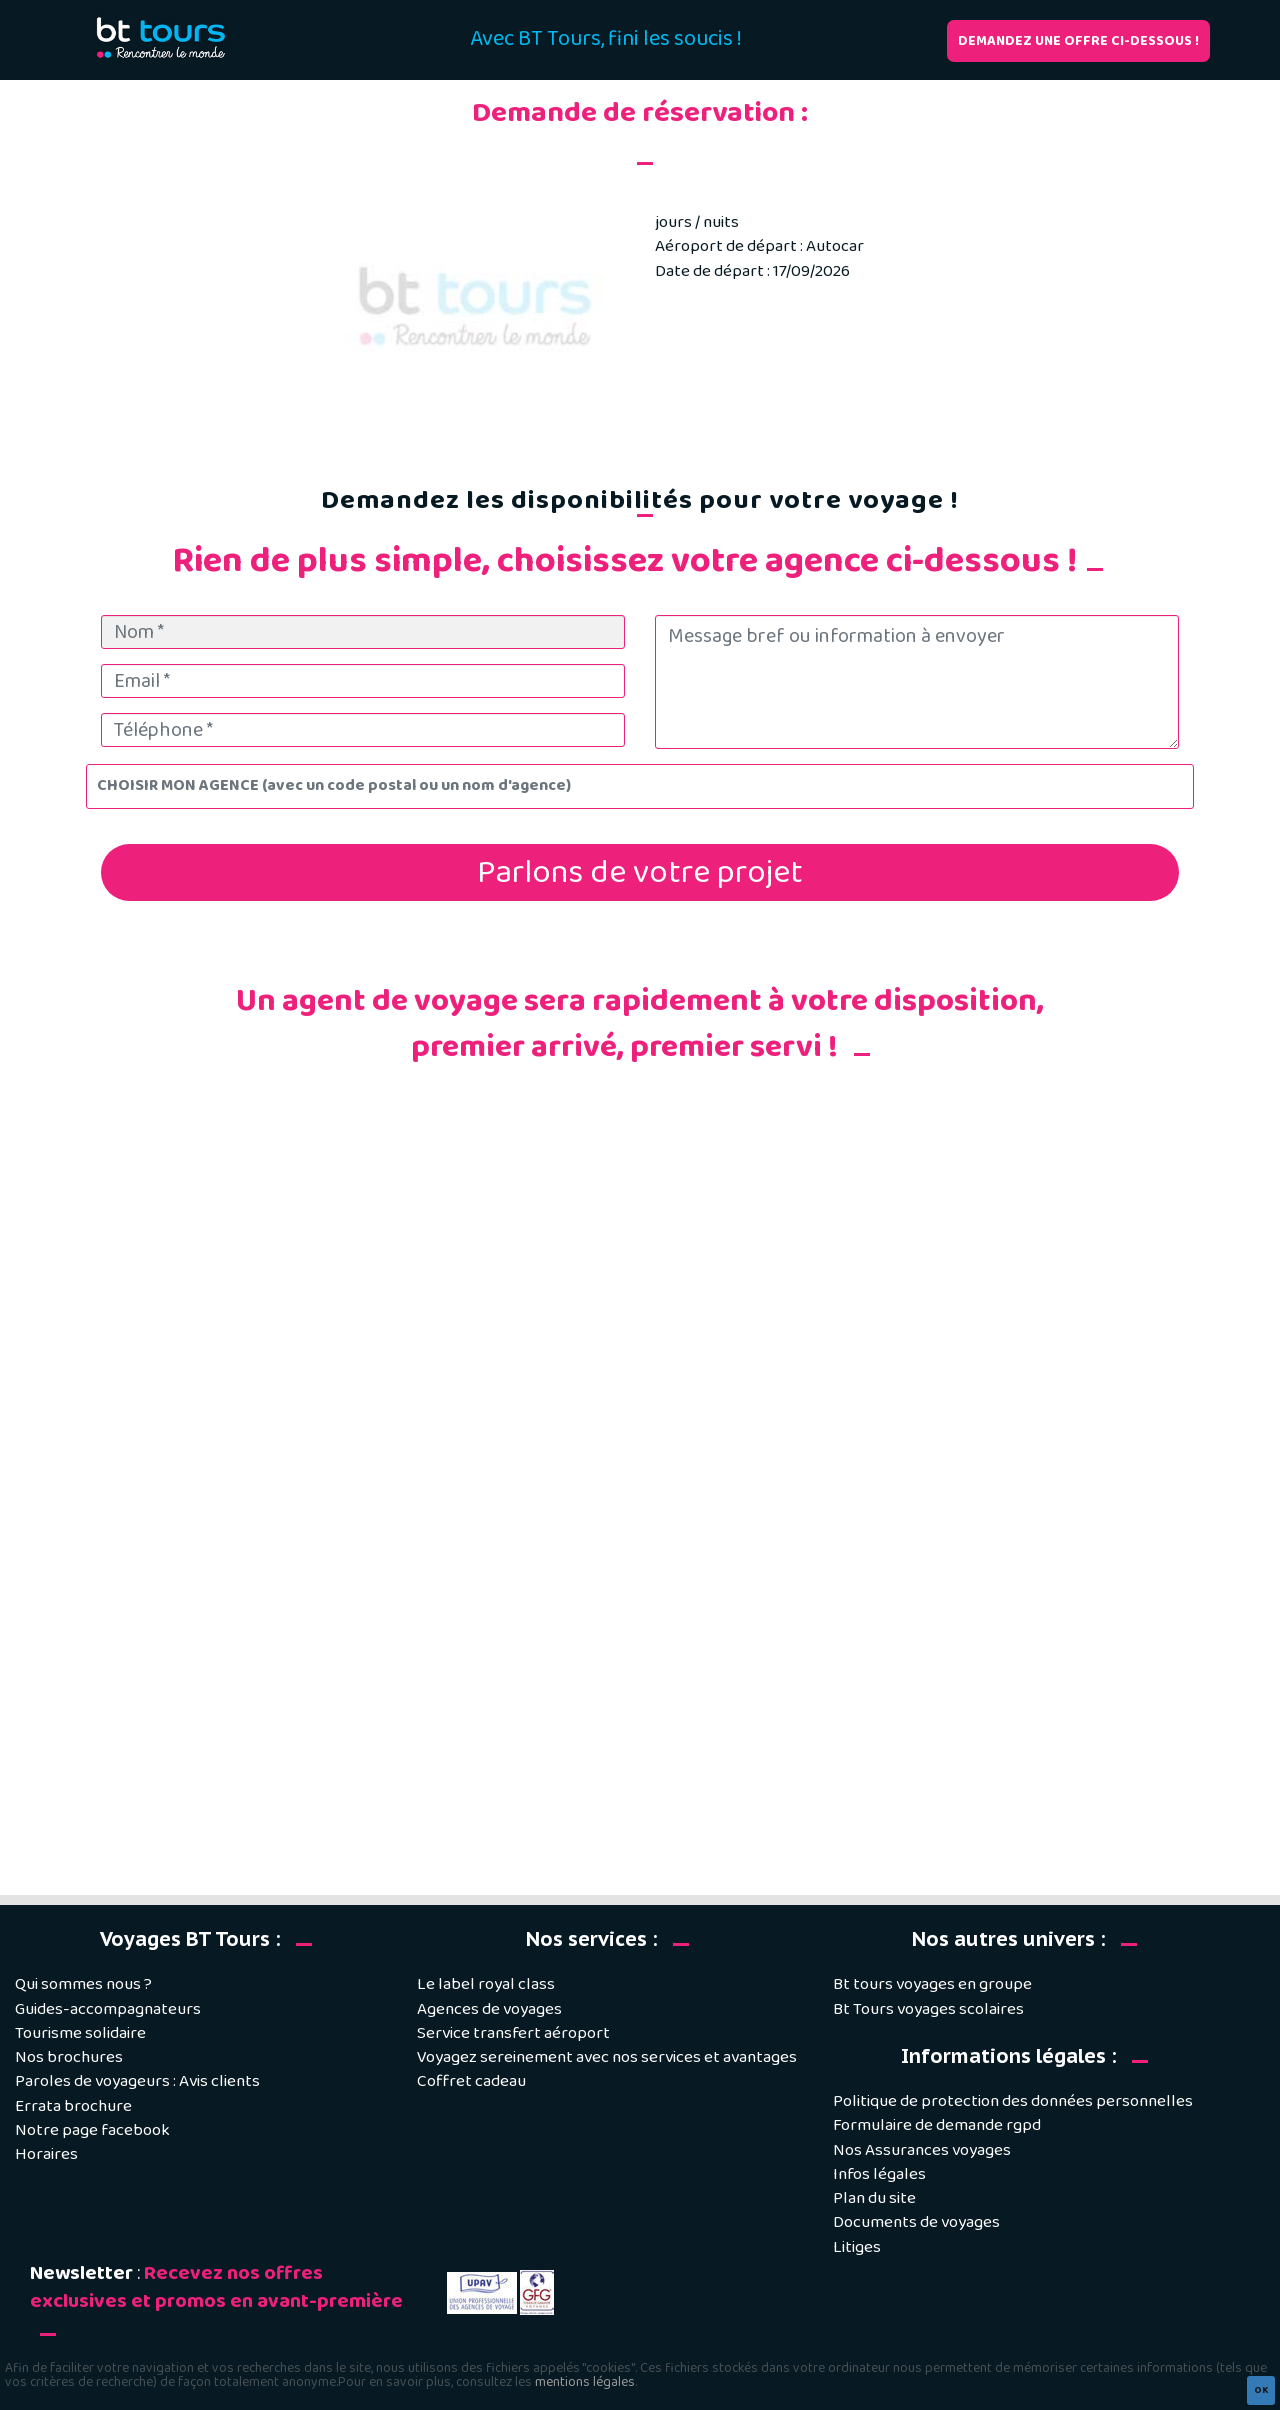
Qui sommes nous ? (83, 1984)
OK (1261, 2390)
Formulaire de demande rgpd (937, 2125)
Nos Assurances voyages (922, 2150)
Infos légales (879, 2174)
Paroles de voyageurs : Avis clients (137, 2081)
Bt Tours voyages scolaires (928, 2009)
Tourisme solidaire (80, 2033)
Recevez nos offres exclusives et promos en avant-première (216, 2287)
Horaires (46, 2154)
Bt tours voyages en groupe (932, 1984)
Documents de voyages (916, 2222)
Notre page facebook (92, 2130)
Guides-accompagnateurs (108, 2009)
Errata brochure (73, 2106)
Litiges (857, 2247)
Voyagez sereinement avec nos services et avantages (607, 2057)
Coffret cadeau (471, 2081)
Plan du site (874, 2198)
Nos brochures (69, 2057)
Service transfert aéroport (513, 2033)
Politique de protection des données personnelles (1013, 2101)
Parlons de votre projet (640, 872)
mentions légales (585, 2382)
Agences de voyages (489, 2009)
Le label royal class (486, 1984)
